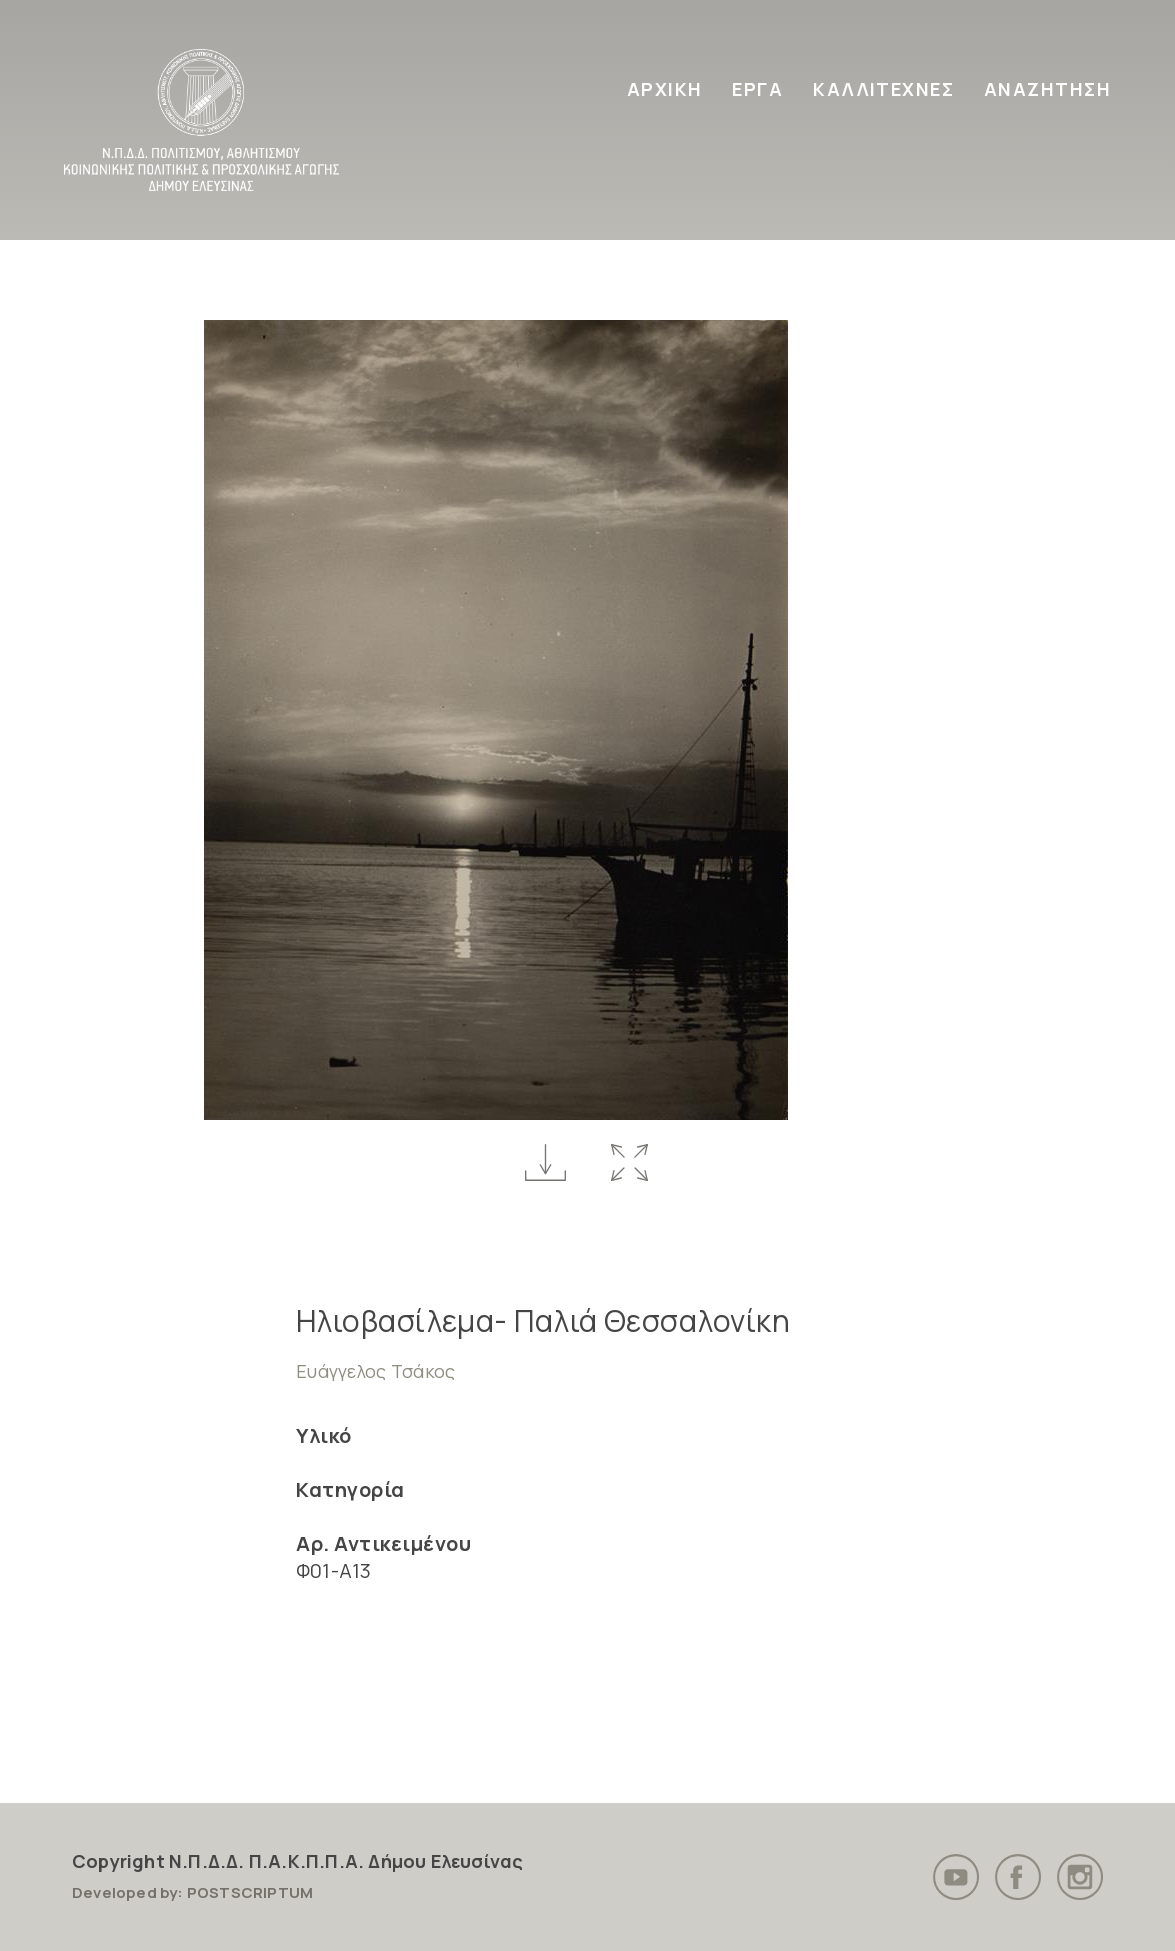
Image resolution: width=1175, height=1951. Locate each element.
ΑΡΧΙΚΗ (665, 89)
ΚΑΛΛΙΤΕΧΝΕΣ (883, 89)
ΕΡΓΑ (757, 89)
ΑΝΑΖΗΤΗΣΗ (1047, 89)
